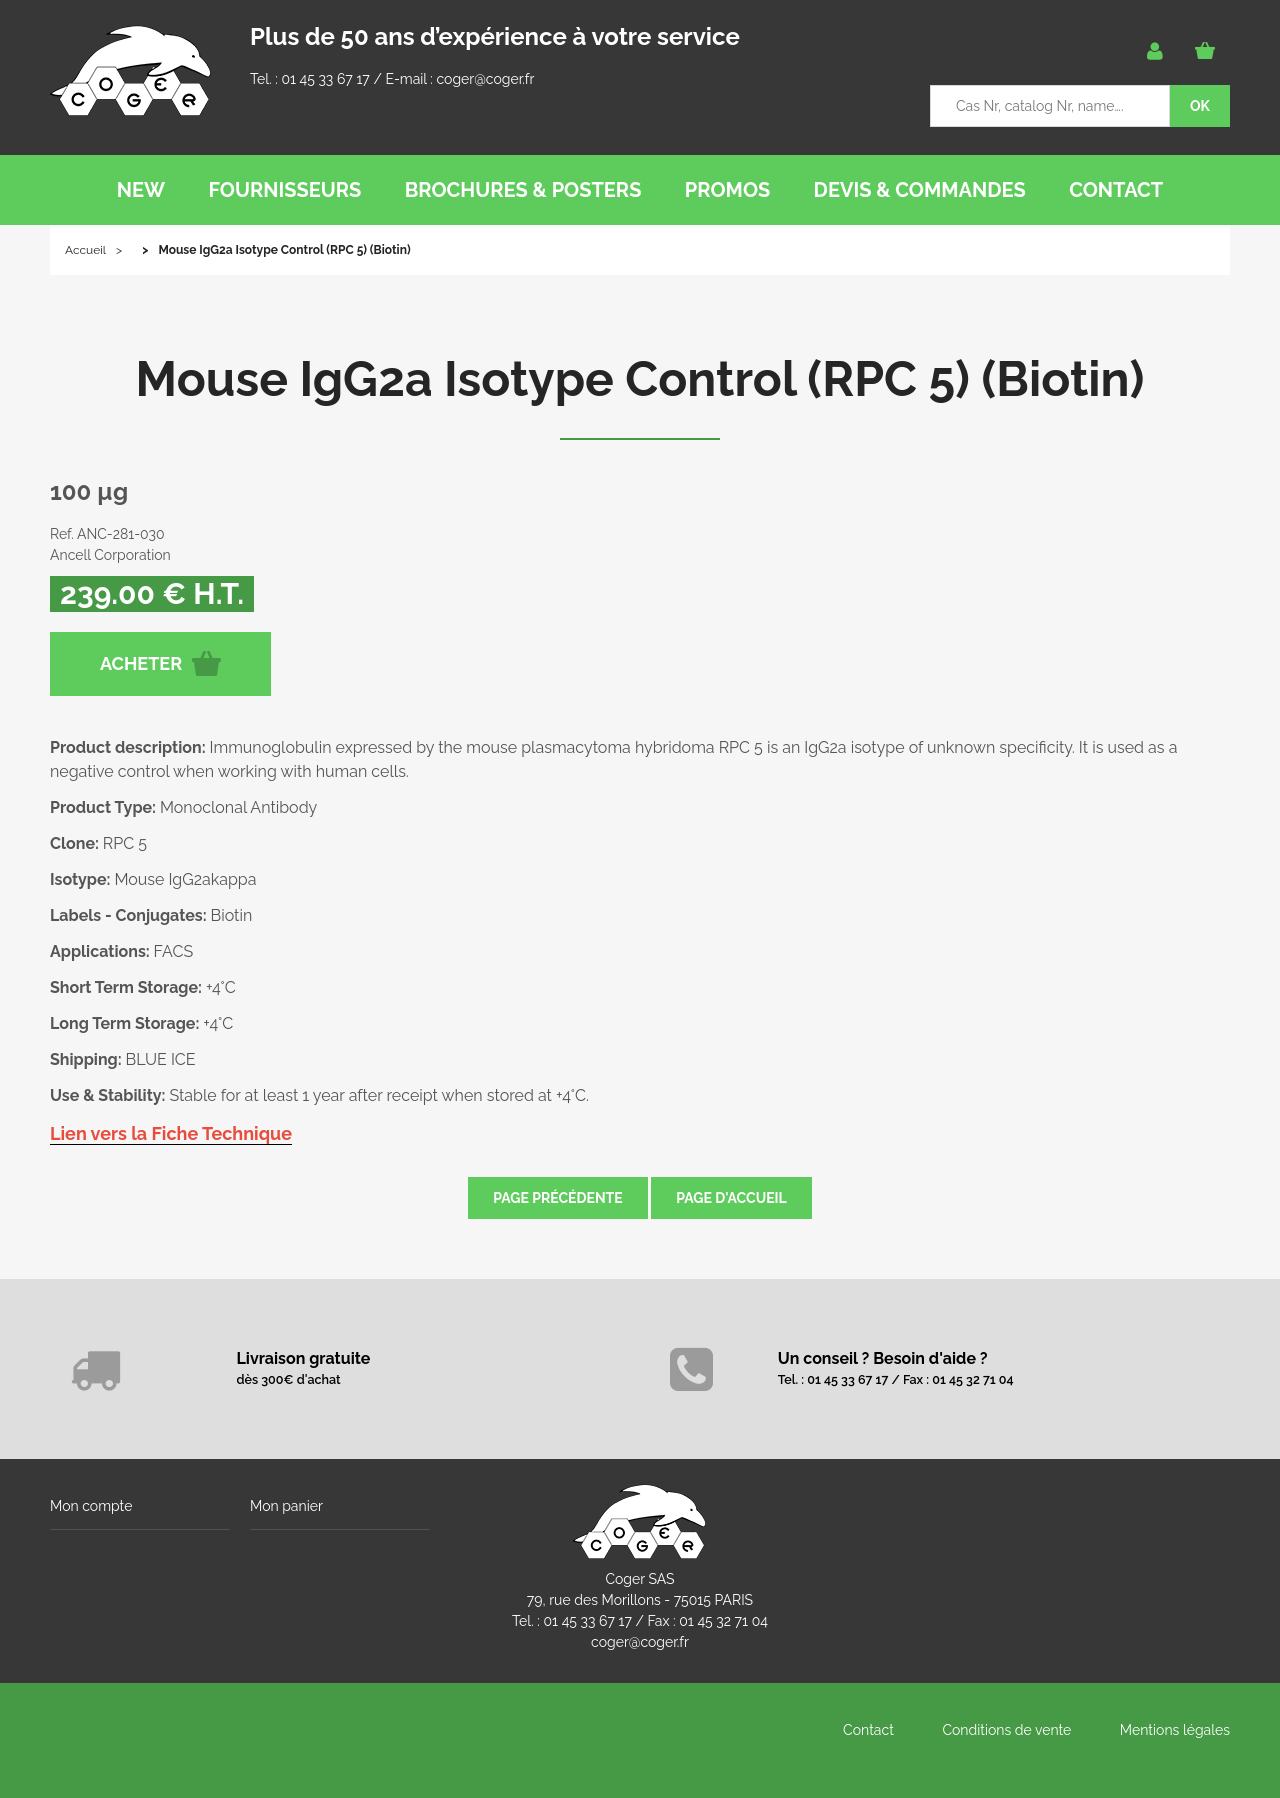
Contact (868, 1730)
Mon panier (286, 1506)
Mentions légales (1175, 1730)
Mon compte (91, 1506)
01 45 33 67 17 (325, 79)
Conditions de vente (1006, 1730)
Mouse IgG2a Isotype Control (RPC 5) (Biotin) (640, 379)
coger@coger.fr (486, 79)
